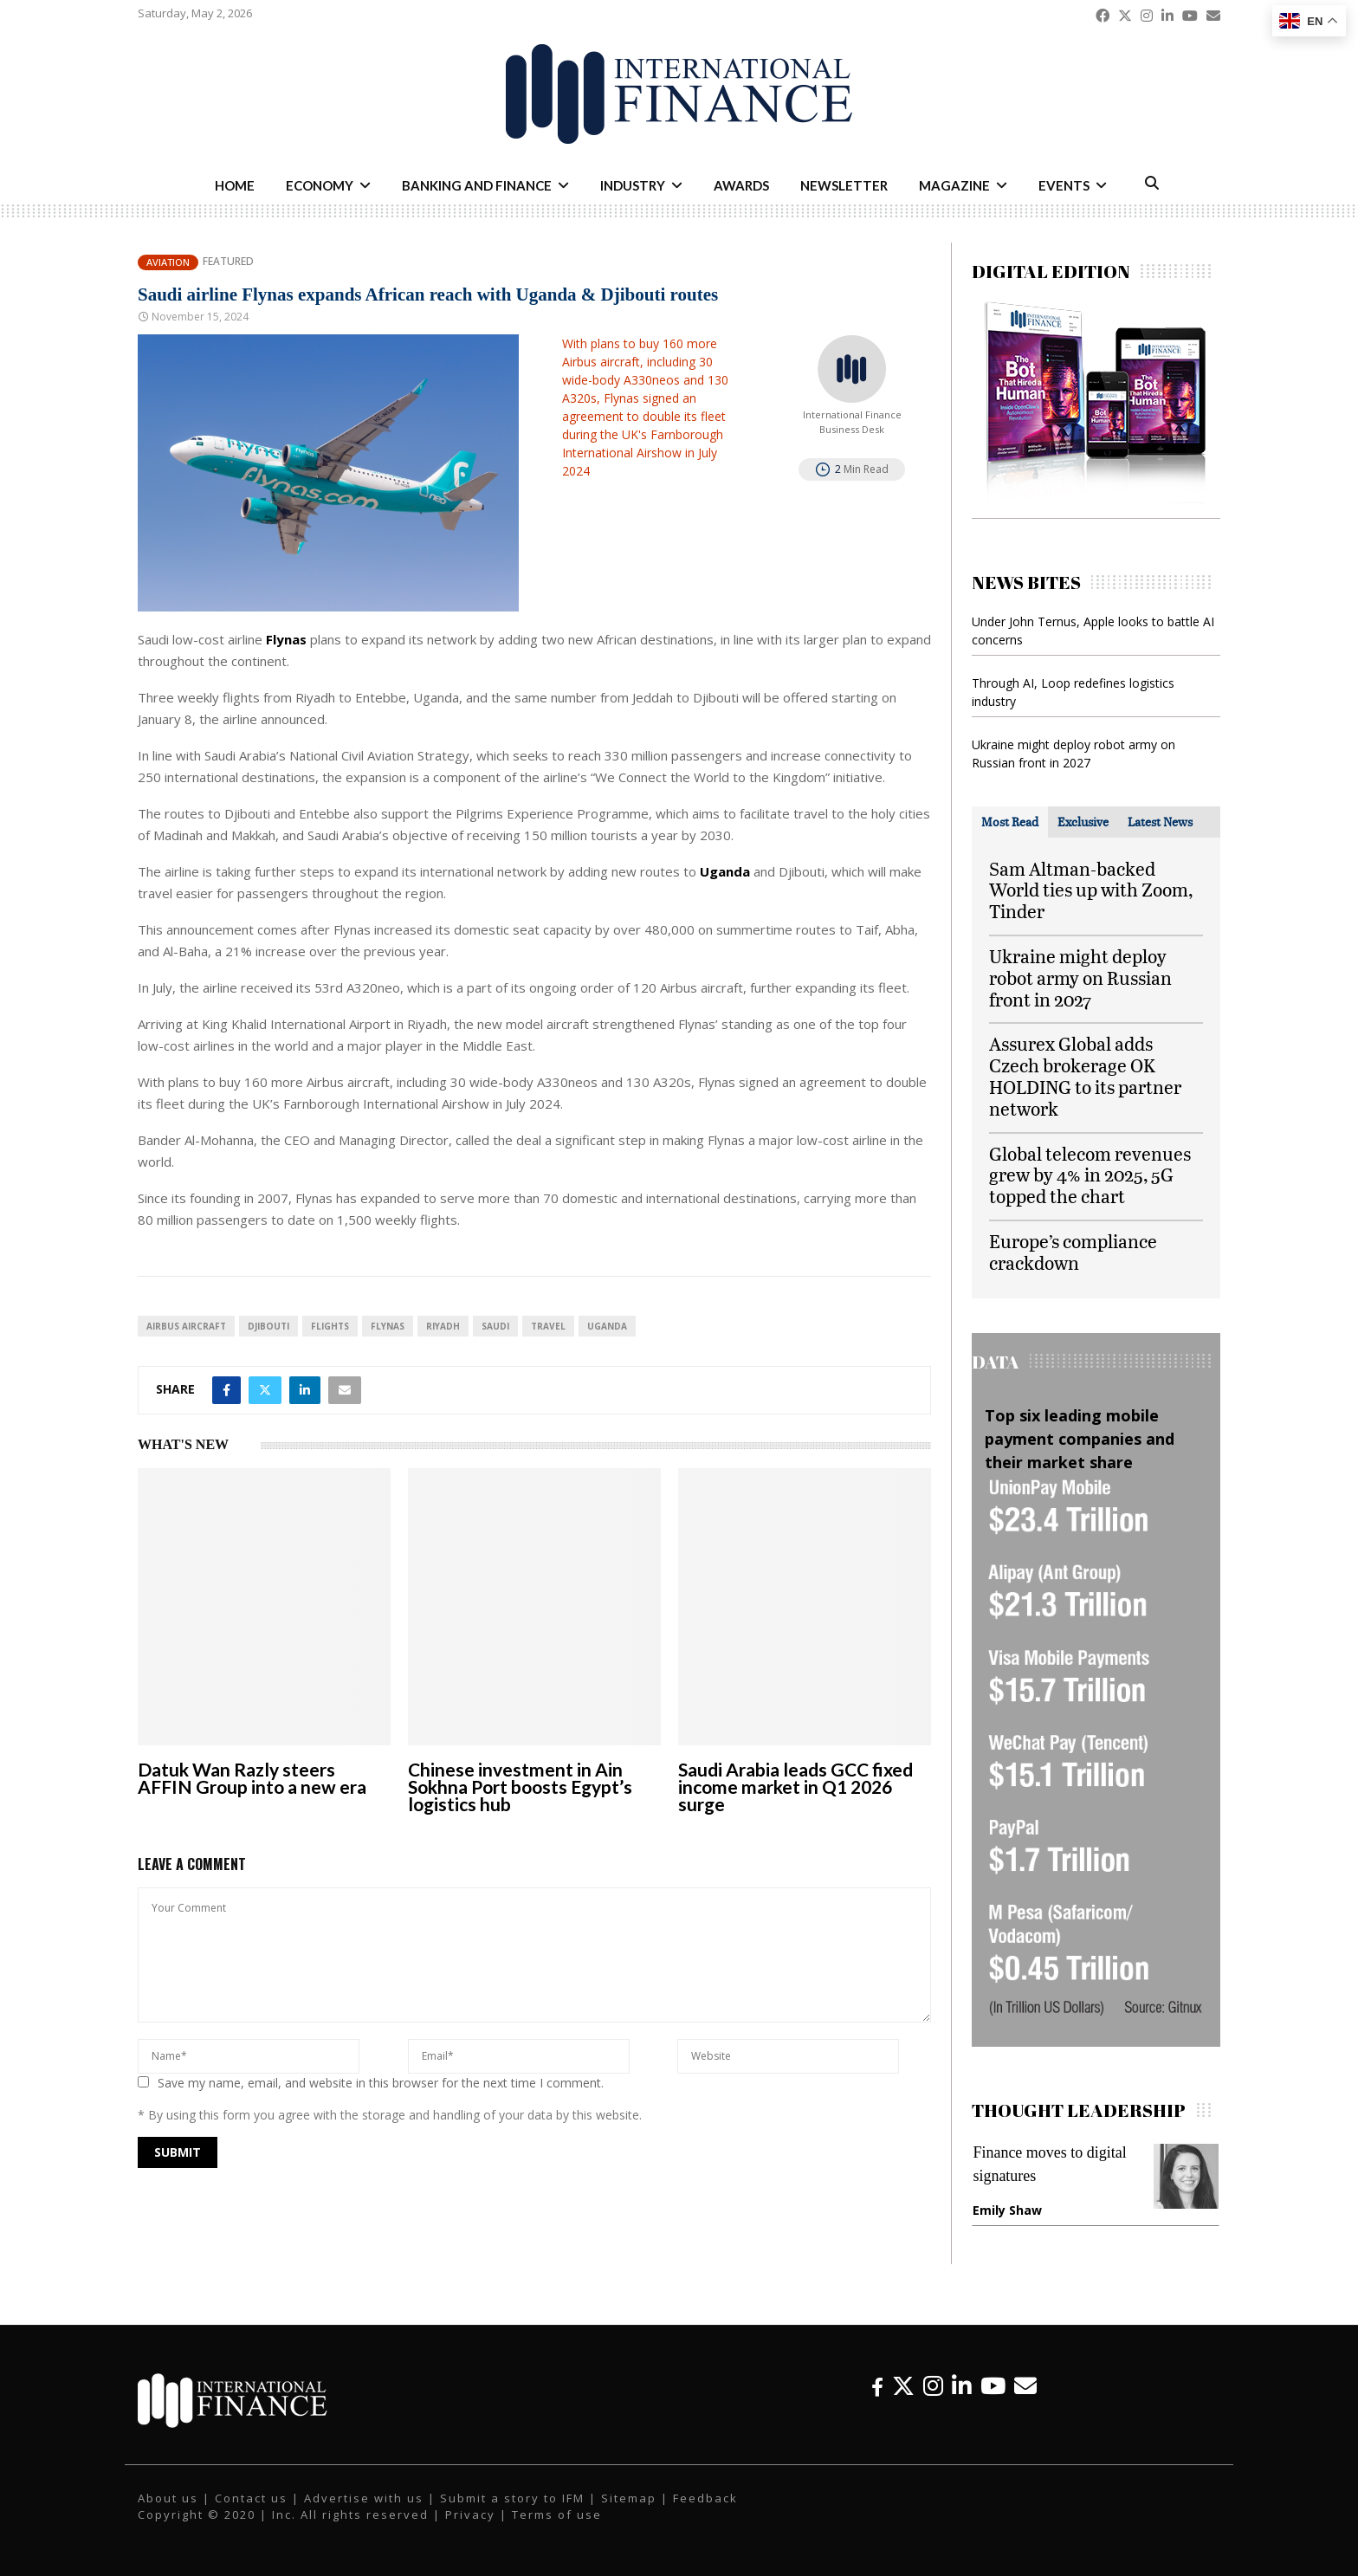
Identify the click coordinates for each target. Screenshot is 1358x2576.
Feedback (705, 2498)
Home (235, 185)
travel (548, 1326)
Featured (228, 262)
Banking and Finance (477, 185)
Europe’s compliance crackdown (1073, 1251)
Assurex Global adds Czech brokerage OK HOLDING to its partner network (1085, 1075)
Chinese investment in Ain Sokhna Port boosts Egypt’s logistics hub (520, 1786)
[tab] (1010, 822)
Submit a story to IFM (512, 2498)
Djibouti (268, 1326)
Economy (319, 185)
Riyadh (443, 1326)
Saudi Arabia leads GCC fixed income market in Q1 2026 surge (795, 1786)
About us (168, 2498)
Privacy (470, 2514)
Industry (632, 185)
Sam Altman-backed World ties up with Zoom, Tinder (1091, 890)
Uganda (607, 1326)
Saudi (495, 1326)
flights (330, 1326)
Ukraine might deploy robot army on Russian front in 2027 (1080, 977)
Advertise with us (364, 2498)
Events (1064, 185)
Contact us (251, 2498)
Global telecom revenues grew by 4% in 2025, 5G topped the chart (1090, 1175)
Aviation (168, 262)
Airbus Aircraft (186, 1326)
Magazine (954, 185)
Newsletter (844, 185)
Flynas (387, 1326)
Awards (741, 185)
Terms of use (557, 2514)
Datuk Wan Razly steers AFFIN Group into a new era (252, 1777)
